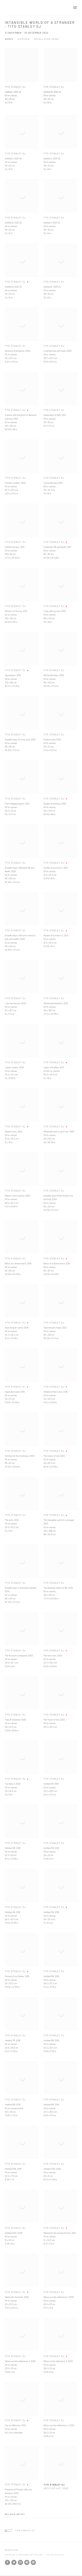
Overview (23, 39)
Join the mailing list (26, 2562)
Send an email (33, 2562)
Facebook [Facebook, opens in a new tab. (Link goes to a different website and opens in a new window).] (7, 2562)
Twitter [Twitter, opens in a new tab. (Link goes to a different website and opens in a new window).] (13, 2562)
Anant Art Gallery (22, 7)
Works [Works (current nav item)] (9, 39)
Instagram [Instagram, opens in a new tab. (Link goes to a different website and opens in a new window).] (20, 2562)
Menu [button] (74, 7)
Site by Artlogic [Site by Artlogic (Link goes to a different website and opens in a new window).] (55, 2555)
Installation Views (46, 39)
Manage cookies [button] (11, 2550)
